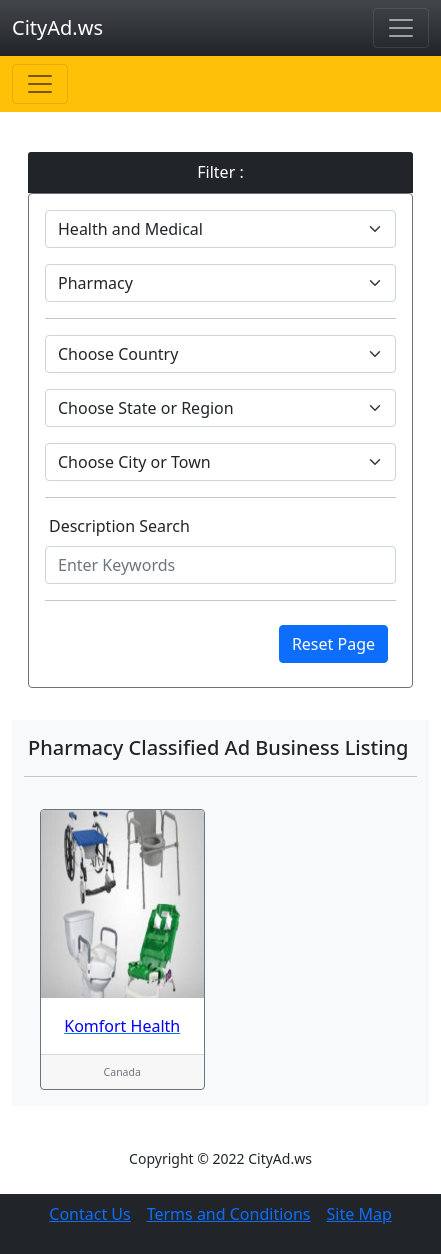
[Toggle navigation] (401, 28)
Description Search (119, 526)
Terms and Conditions (229, 1214)
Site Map (359, 1214)
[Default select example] (220, 229)
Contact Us (89, 1214)
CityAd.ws (57, 27)
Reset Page (333, 644)
